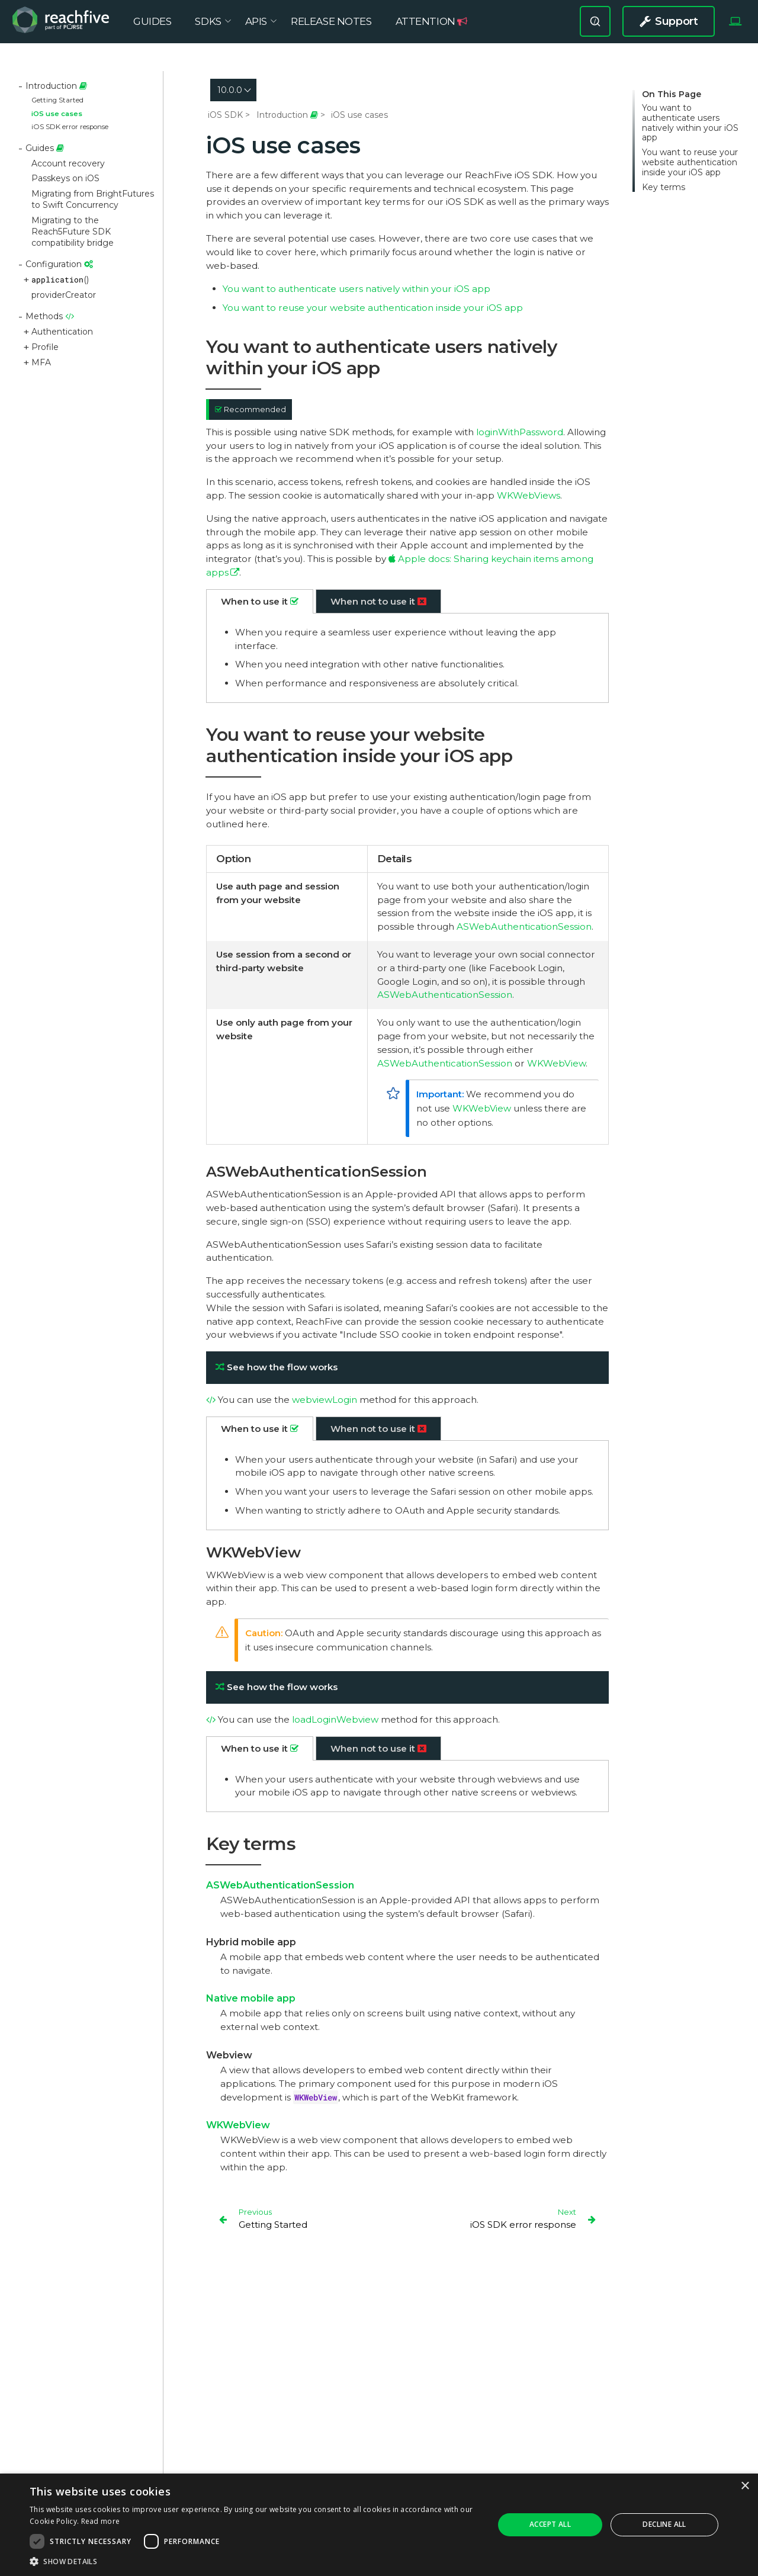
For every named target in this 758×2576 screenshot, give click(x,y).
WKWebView (556, 1063)
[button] (255, 2561)
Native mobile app (251, 1998)
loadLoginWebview (335, 1719)
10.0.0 (229, 90)
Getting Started (57, 100)
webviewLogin (324, 1399)
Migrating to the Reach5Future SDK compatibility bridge (72, 231)
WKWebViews (528, 495)
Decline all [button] (664, 2524)
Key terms (663, 187)
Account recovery (68, 163)
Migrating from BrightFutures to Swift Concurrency (92, 199)
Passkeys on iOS (65, 178)
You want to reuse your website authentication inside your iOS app (690, 162)
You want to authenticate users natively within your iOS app (690, 123)
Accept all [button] (550, 2524)
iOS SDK (225, 115)
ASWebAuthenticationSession (524, 926)
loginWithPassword (519, 432)
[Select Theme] (735, 28)
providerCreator (63, 295)
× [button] (744, 2486)
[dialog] (379, 2525)
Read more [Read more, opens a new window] (100, 2521)
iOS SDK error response (69, 127)
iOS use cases (56, 114)
